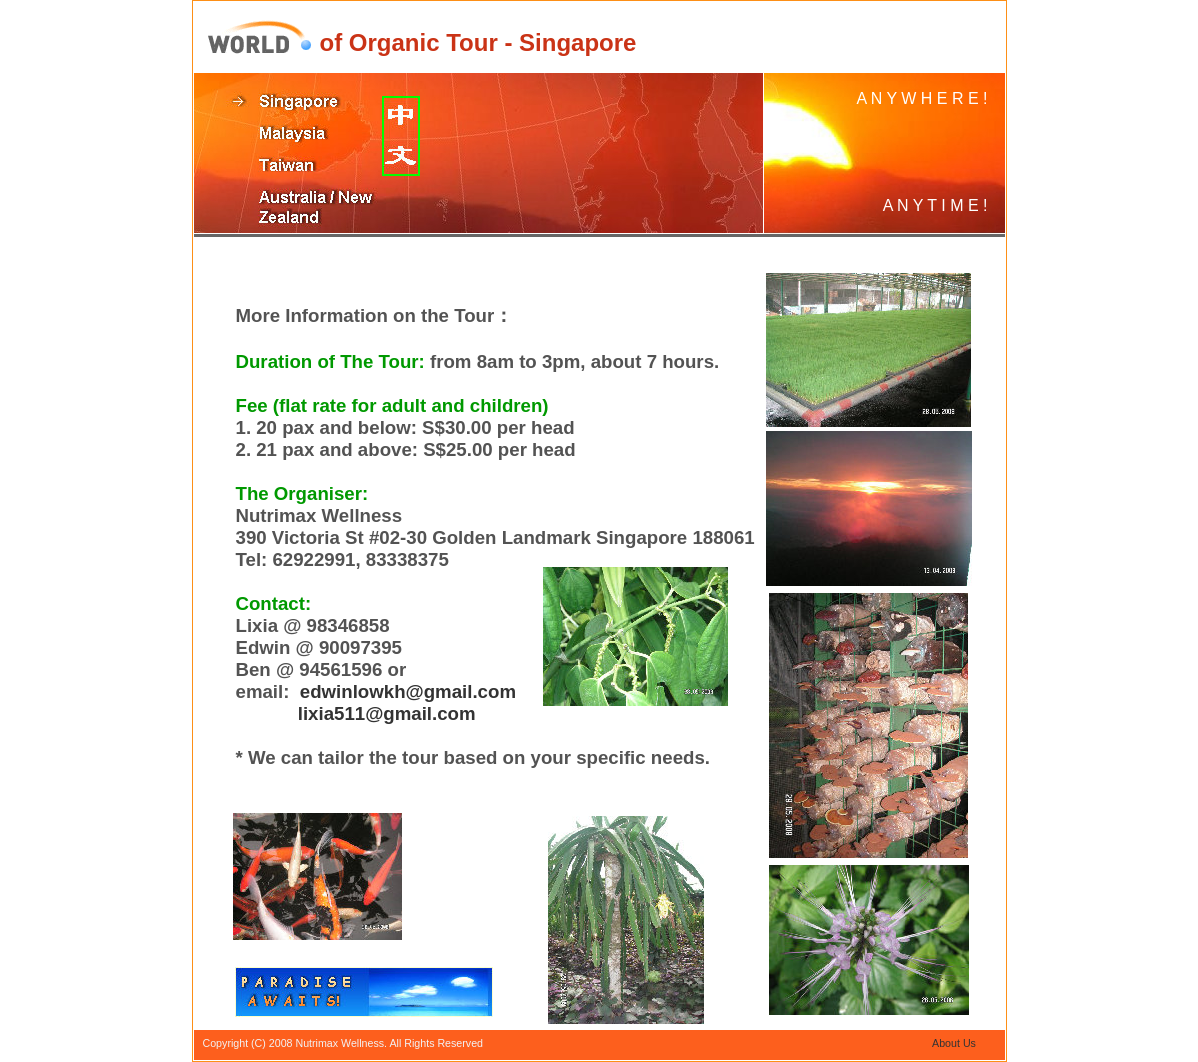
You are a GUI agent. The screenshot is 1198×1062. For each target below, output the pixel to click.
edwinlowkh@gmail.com (408, 691)
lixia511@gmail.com (387, 713)
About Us (954, 1043)
